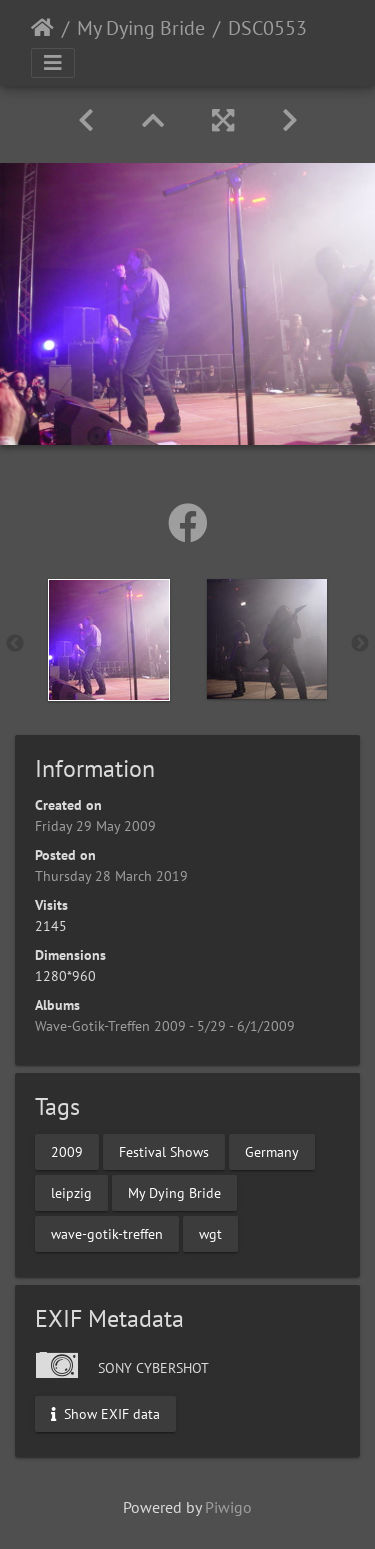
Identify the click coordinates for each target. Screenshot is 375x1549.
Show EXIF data (105, 1414)
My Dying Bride (141, 28)
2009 (67, 1152)
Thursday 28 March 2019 (111, 876)
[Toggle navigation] (53, 63)
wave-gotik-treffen (107, 1234)
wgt (210, 1234)
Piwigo (228, 1507)
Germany (272, 1152)
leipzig (71, 1193)
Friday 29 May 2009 (95, 826)
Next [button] (360, 644)
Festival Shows (164, 1152)
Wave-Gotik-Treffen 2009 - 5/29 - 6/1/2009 (165, 1026)
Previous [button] (15, 644)
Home (42, 28)
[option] (109, 640)
